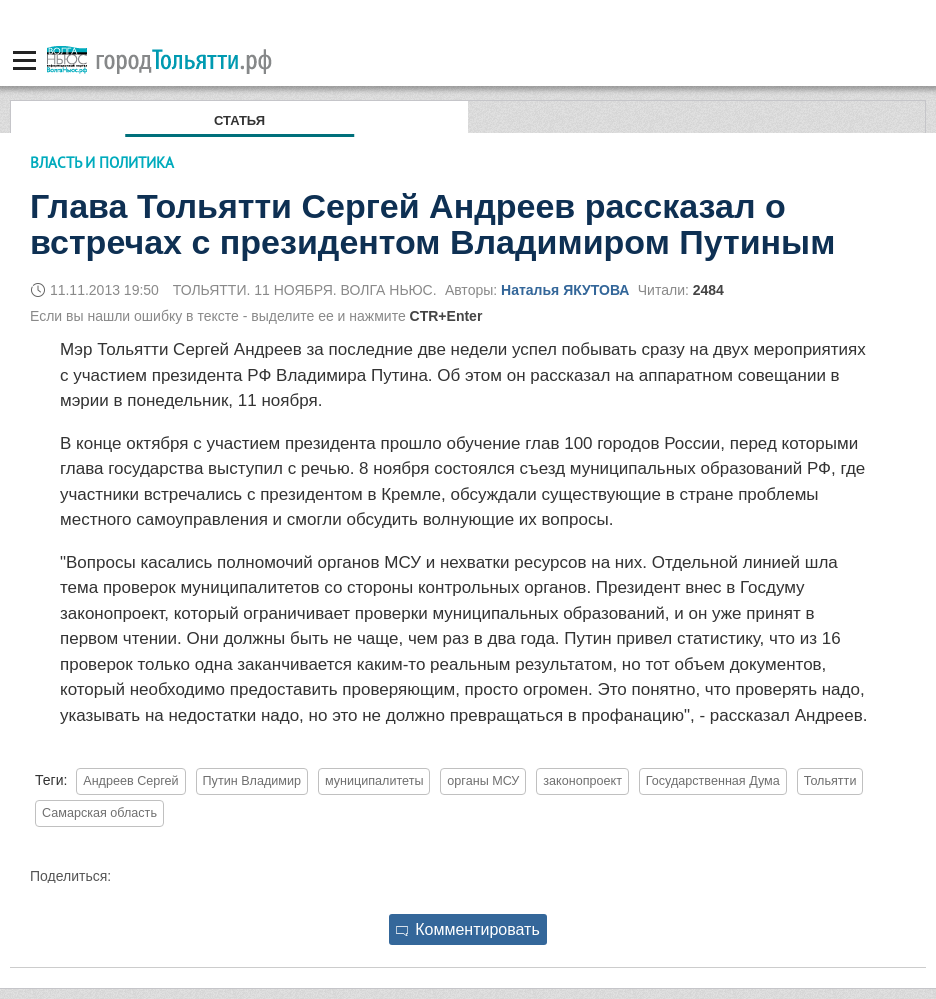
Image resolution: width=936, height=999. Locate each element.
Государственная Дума (713, 781)
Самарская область (99, 813)
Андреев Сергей (130, 781)
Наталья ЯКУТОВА (565, 290)
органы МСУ (483, 781)
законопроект (582, 781)
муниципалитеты (374, 781)
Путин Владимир (252, 781)
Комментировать (468, 929)
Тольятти (830, 781)
